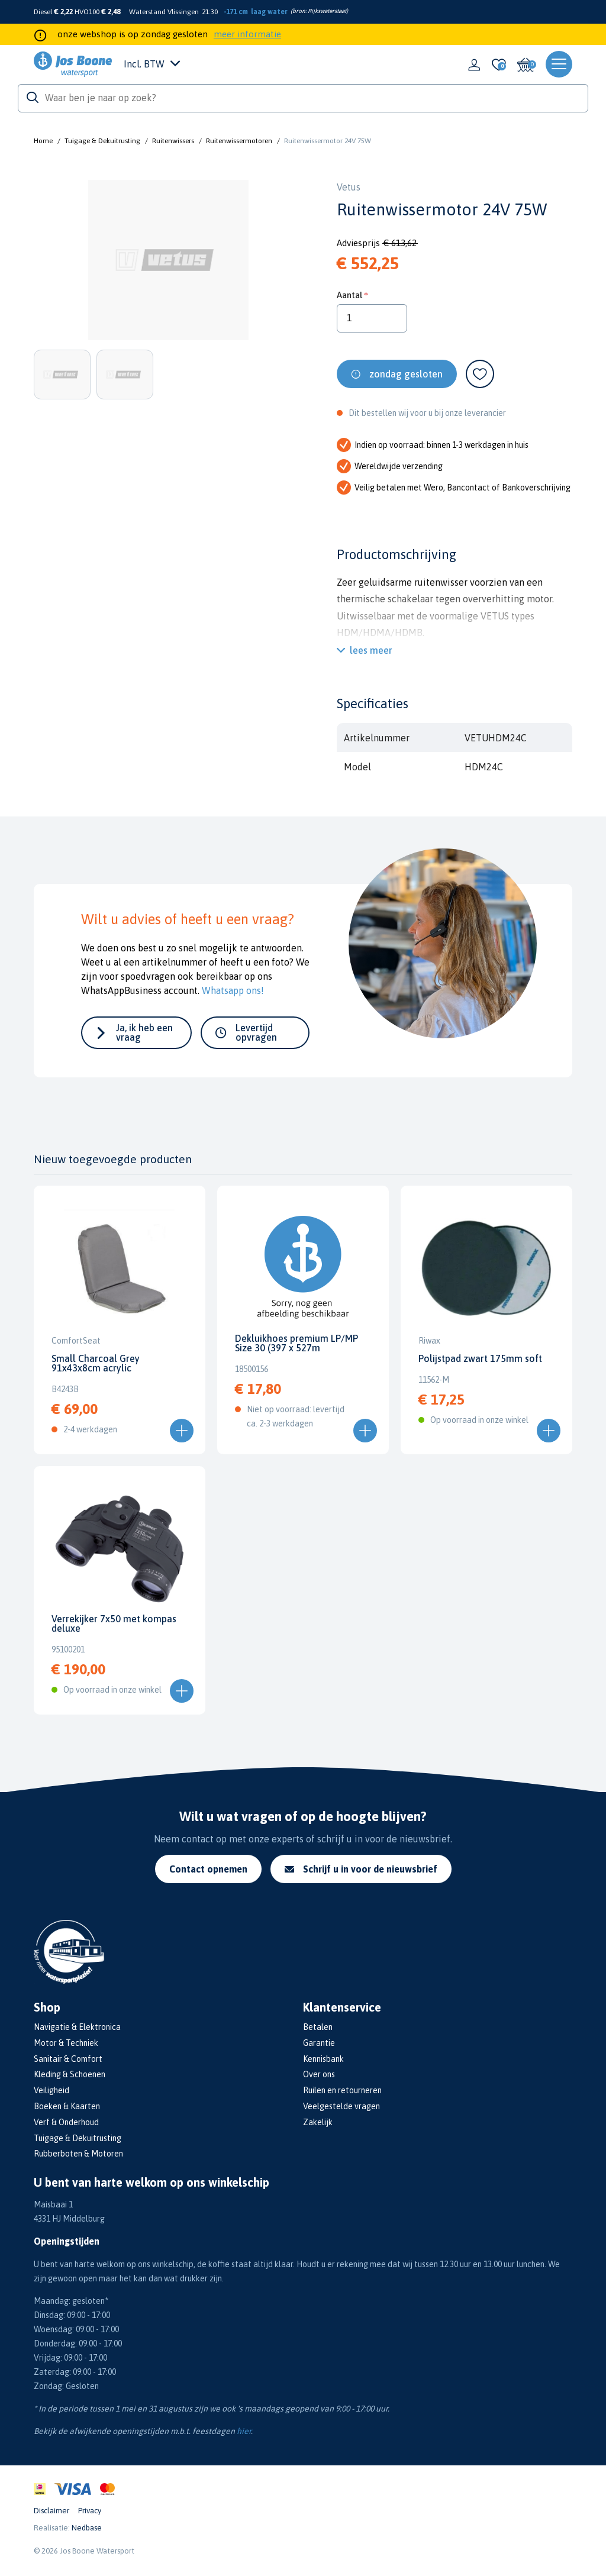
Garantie (319, 2043)
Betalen (318, 2027)
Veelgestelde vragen (341, 2106)
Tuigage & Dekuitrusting (102, 140)
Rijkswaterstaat (327, 11)
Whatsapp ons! (233, 990)
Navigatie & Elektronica (77, 2027)
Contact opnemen (208, 1869)
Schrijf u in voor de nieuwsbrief (361, 1869)
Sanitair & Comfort (68, 2059)
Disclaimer (51, 2510)
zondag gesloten (406, 374)
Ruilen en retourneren (342, 2090)
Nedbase (87, 2527)
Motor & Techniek (66, 2043)
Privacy (89, 2510)
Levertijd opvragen (256, 1032)
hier (244, 2431)
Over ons (319, 2074)
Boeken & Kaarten (67, 2106)
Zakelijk (318, 2122)
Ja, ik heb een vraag (144, 1032)
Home (43, 140)
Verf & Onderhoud (66, 2122)
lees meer (371, 650)
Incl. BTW (152, 64)
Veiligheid (51, 2090)
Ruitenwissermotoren (239, 140)
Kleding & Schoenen (69, 2074)
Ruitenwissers (173, 140)
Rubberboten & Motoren (78, 2153)
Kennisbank (323, 2059)
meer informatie (247, 34)
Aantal (349, 295)
